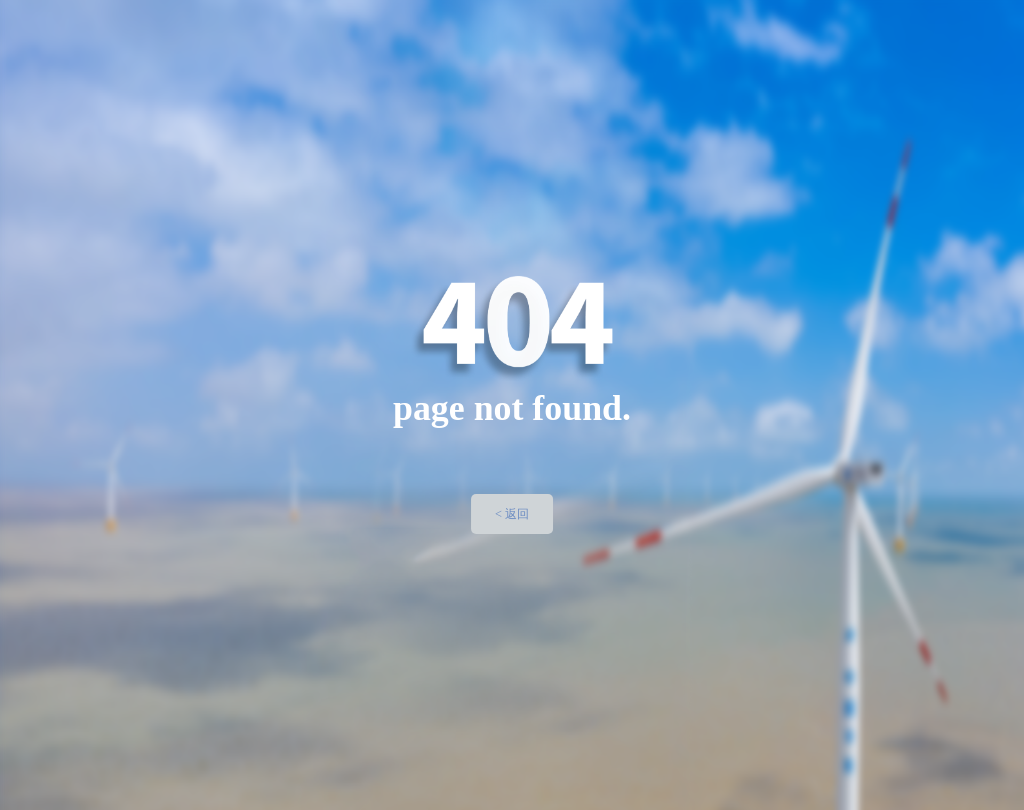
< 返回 (512, 514)
